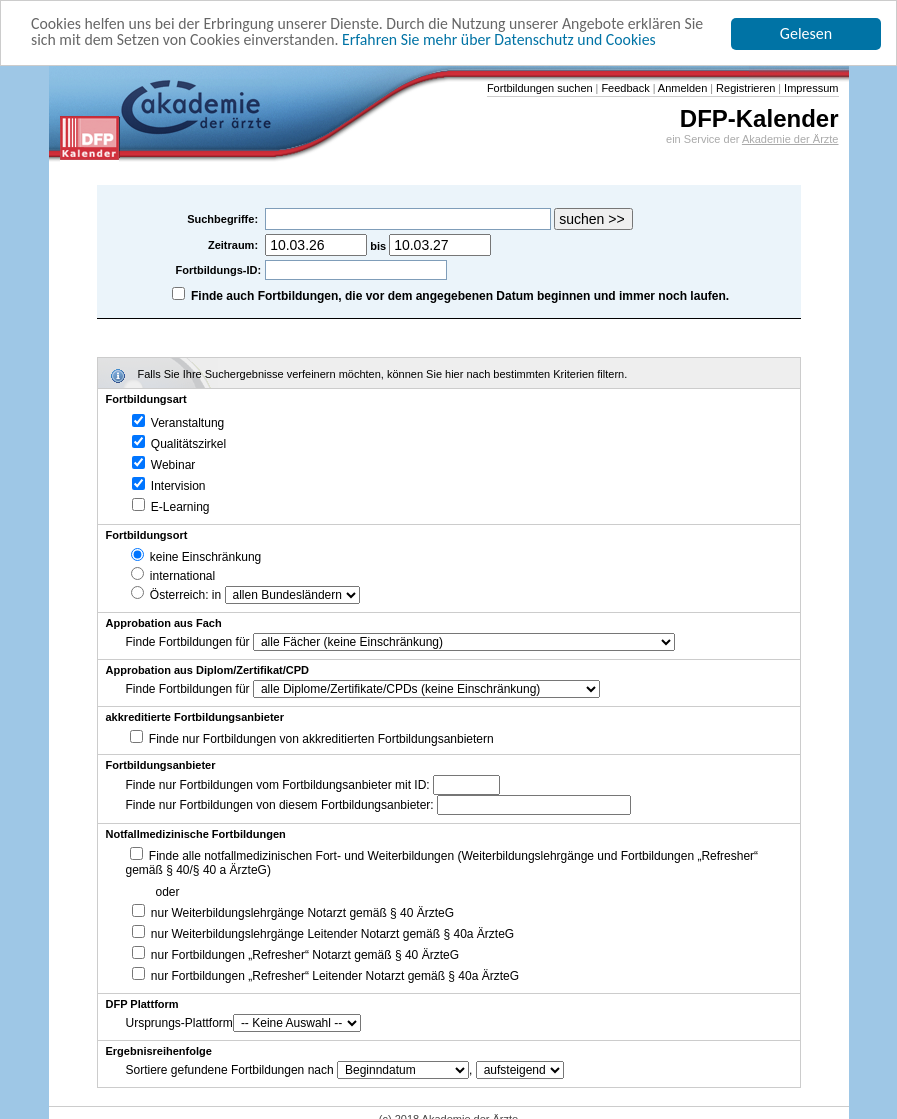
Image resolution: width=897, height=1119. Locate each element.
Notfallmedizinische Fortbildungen (196, 834)
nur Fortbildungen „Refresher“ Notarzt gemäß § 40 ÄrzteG (295, 955)
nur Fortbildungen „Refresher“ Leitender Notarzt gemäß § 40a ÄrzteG (326, 976)
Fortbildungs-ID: (219, 270)
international (173, 576)
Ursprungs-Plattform (179, 1023)
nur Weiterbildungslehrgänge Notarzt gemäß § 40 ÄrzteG (293, 913)
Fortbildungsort (147, 535)
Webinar (164, 465)
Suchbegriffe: (224, 219)
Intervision (169, 486)
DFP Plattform (142, 1004)
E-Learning (171, 507)
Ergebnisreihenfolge (159, 1051)
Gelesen (806, 33)
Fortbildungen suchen (540, 88)
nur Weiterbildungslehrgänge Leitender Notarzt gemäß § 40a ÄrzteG (323, 934)
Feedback (623, 88)
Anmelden (681, 88)
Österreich (168, 595)
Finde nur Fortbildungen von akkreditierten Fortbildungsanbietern (321, 739)
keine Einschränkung (196, 557)
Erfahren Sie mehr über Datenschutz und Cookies (505, 39)
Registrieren (744, 88)
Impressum (809, 88)
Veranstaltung (178, 423)
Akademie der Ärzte (790, 139)
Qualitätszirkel (179, 444)
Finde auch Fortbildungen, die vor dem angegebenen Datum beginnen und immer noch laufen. (460, 296)
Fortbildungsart (146, 399)
